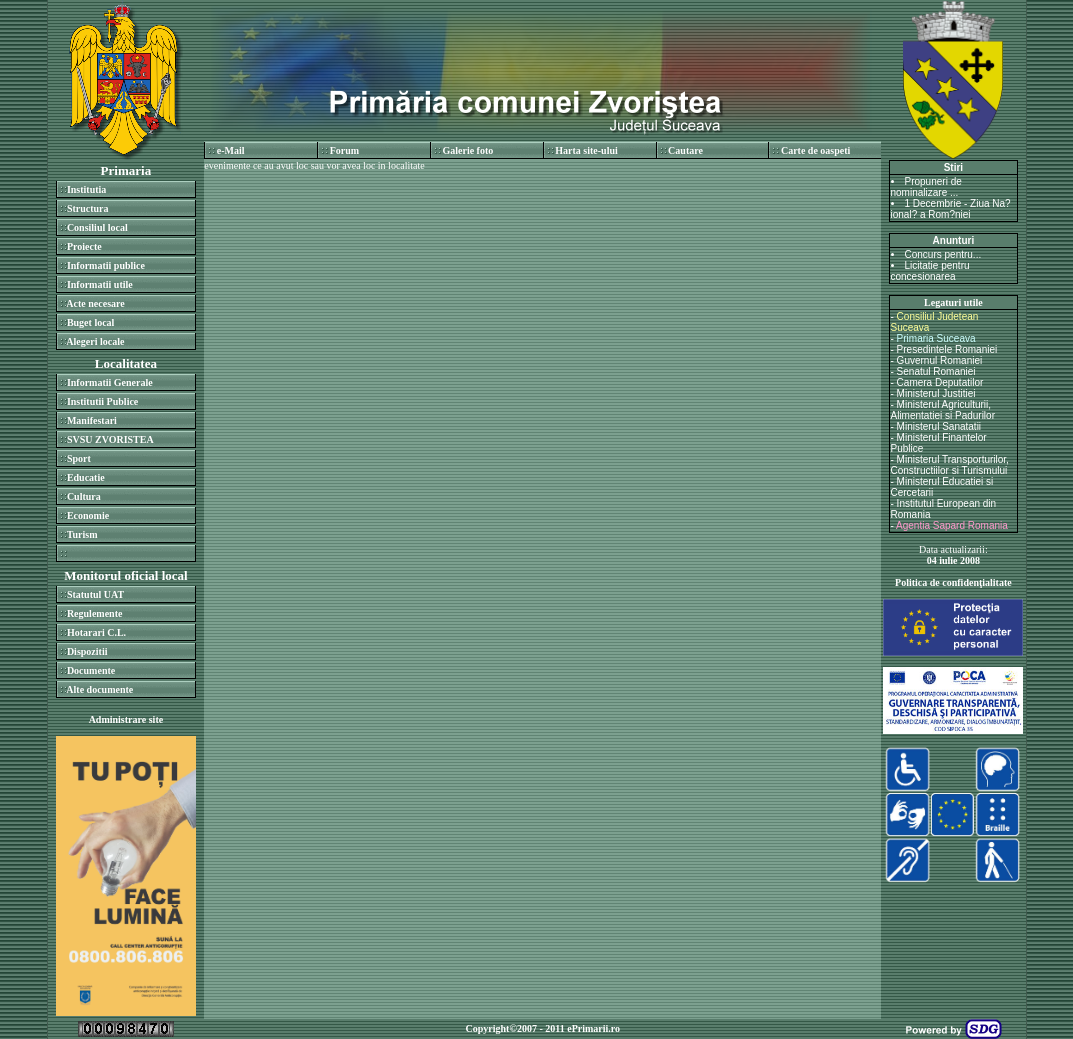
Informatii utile (100, 284)
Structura (88, 208)
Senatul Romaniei (936, 371)
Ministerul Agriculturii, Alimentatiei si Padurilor (943, 410)
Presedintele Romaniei (947, 349)
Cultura (84, 496)
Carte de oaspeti (815, 150)
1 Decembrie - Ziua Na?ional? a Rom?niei (951, 209)
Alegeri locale (95, 341)
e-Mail (231, 150)
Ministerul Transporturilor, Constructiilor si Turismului (950, 465)
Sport (79, 458)
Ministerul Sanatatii (939, 426)
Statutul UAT (95, 594)
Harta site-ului (586, 150)
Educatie (86, 477)
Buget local (91, 322)
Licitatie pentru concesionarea (930, 271)
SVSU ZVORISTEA (110, 439)
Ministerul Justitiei (936, 393)
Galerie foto (467, 150)
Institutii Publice (102, 401)
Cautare (685, 150)
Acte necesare (95, 303)
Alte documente (99, 689)
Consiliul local (97, 227)
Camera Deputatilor (940, 382)
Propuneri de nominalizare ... (926, 187)
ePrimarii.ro (593, 1028)
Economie (88, 515)
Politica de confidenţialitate (953, 582)
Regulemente (95, 613)
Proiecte (84, 246)
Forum (344, 150)
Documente (91, 670)
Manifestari (92, 420)
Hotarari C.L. (96, 632)
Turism (82, 534)
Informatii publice (106, 265)
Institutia (86, 189)
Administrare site (126, 719)
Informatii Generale (110, 382)
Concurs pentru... (943, 254)
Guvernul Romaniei (940, 360)
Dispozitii (87, 651)
